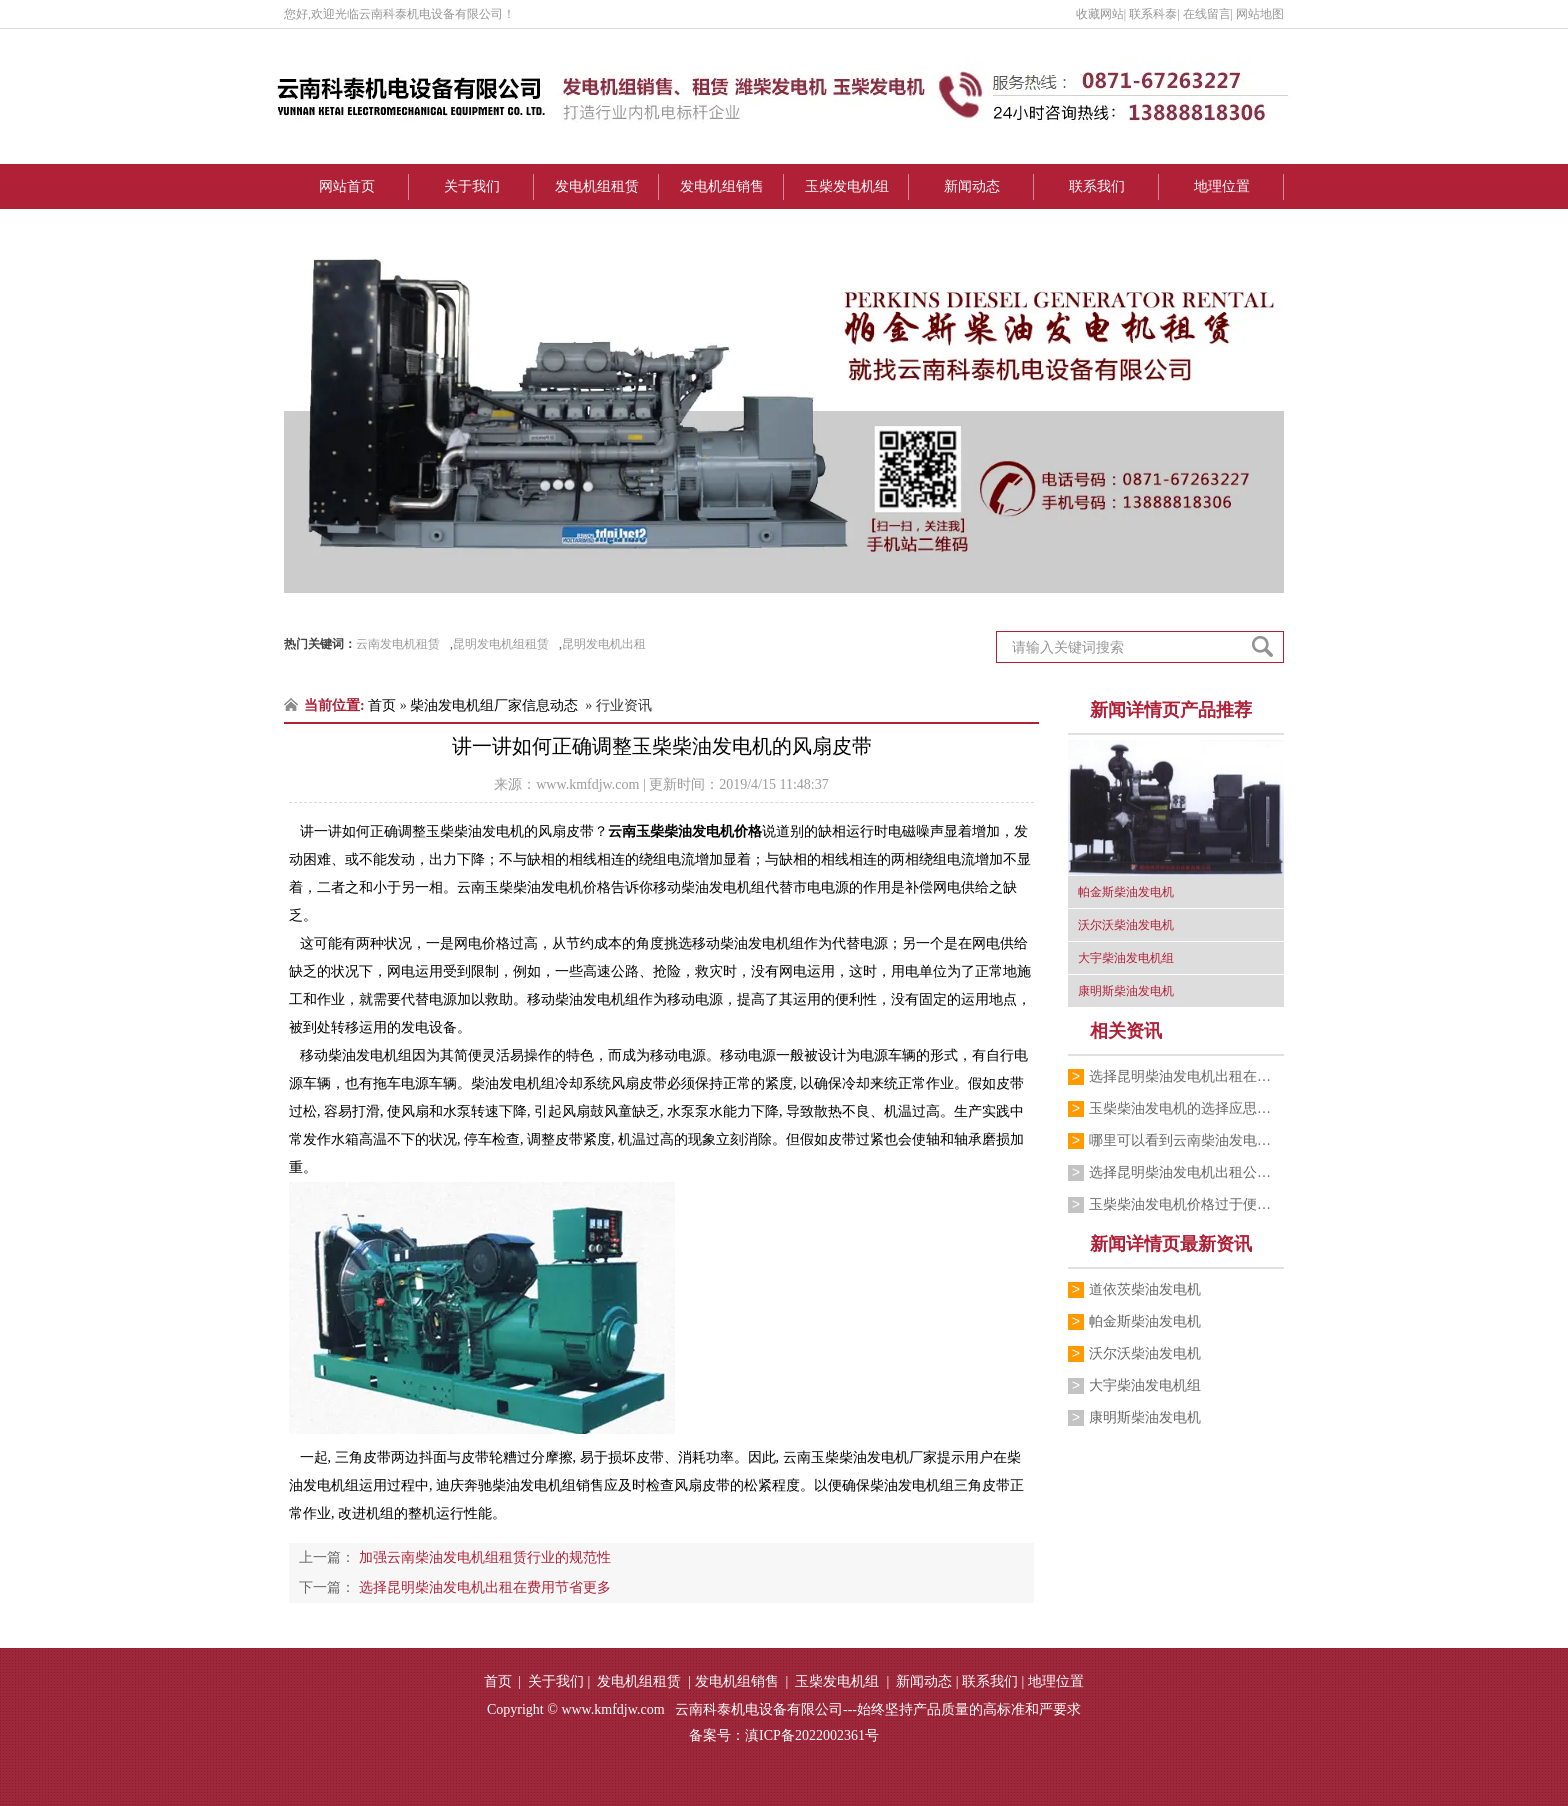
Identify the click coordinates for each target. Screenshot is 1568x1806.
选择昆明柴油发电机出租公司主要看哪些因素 (1186, 1172)
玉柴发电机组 (847, 186)
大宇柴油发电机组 (1145, 1385)
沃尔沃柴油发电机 (1145, 1353)
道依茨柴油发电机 (1145, 1289)
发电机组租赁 (597, 186)
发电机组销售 (722, 186)
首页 (382, 705)
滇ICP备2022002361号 (812, 1735)
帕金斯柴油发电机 (1145, 1321)
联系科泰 (1153, 14)
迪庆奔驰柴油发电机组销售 (520, 1485)
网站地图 (1260, 14)
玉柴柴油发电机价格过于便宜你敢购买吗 (1186, 1204)
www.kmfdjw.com (587, 784)
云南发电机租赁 (398, 644)
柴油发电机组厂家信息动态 (494, 705)
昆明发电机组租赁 (501, 644)
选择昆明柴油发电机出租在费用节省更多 (1186, 1076)
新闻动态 (972, 186)
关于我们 (472, 186)
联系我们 (1097, 186)
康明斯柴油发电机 (1145, 1417)
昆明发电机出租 (604, 644)
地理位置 (1222, 186)
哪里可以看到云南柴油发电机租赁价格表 (1186, 1140)
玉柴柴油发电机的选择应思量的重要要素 (1186, 1108)
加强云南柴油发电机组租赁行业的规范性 (483, 1557)
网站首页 (347, 186)
